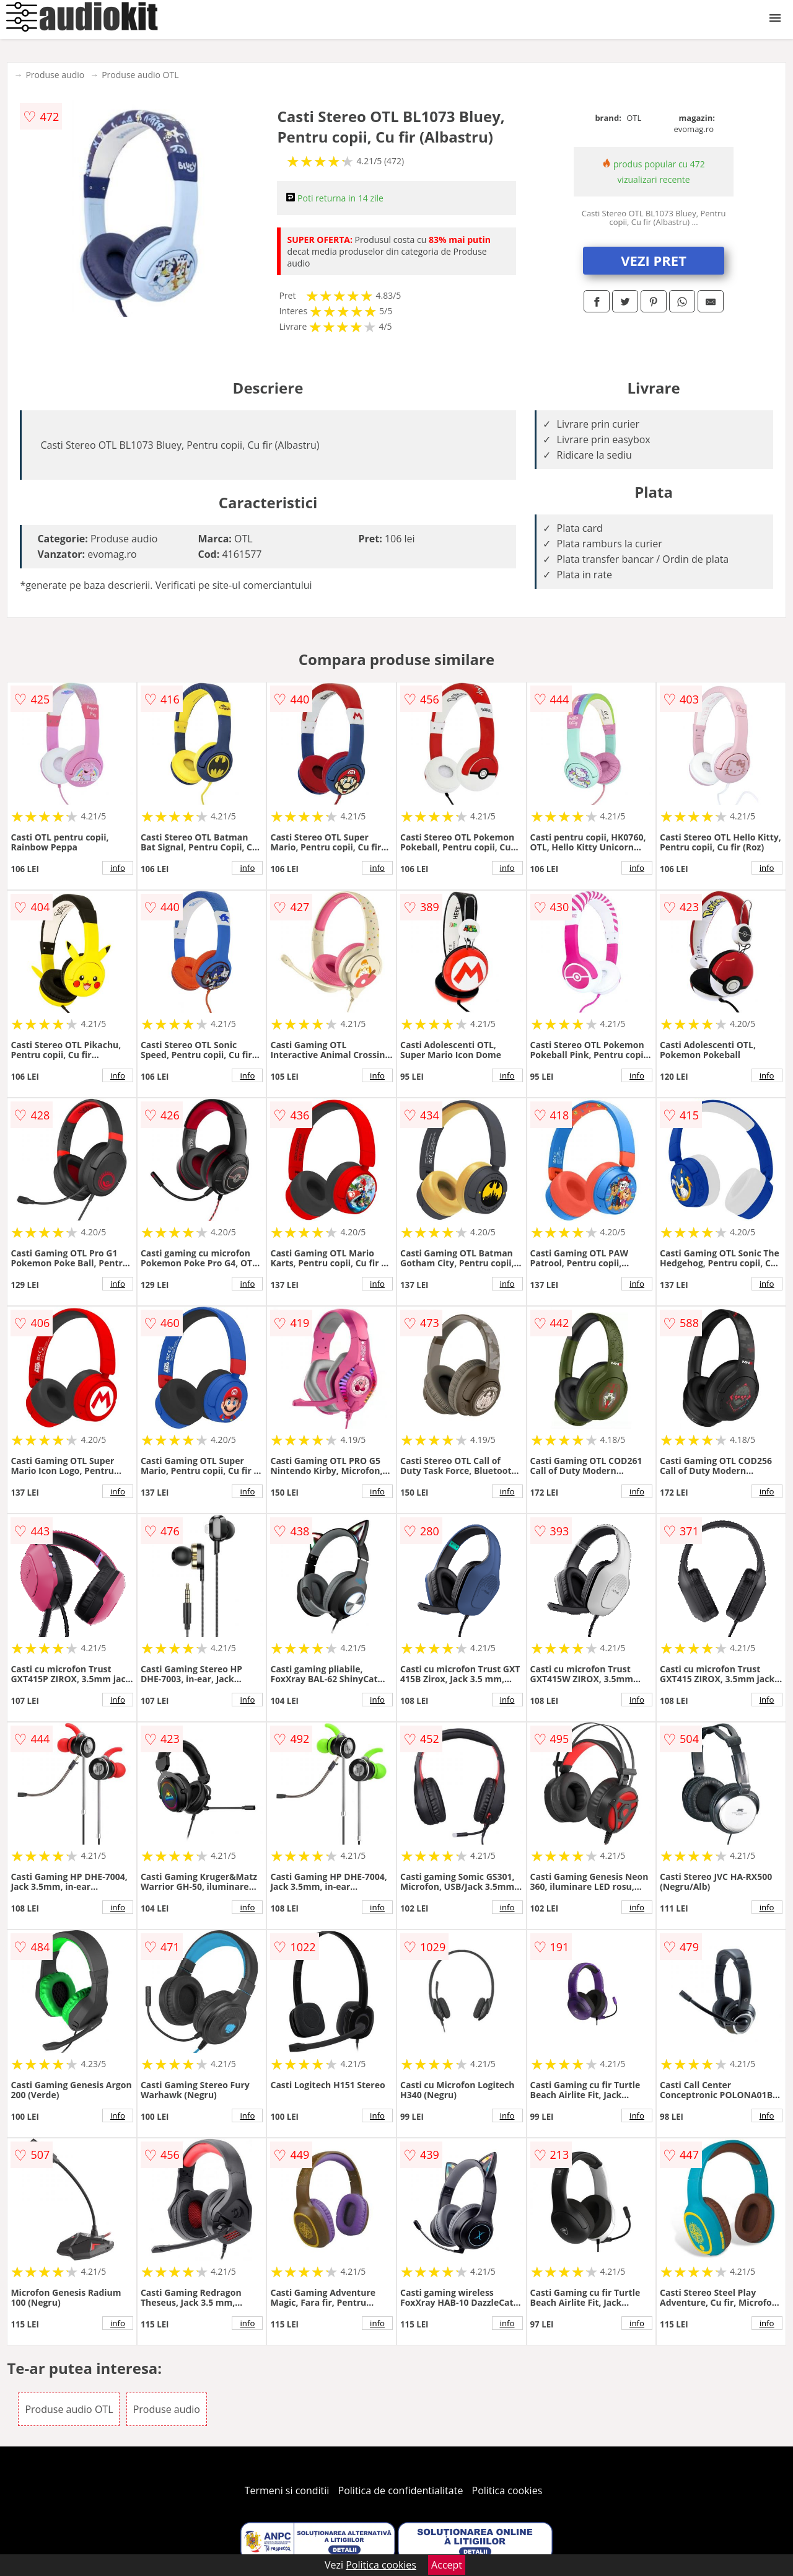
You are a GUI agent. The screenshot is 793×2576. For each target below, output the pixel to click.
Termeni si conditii (287, 2490)
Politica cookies (507, 2490)
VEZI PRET (653, 260)
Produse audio (54, 75)
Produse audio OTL (140, 75)
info (117, 867)
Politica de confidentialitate (400, 2490)
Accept (446, 2565)
